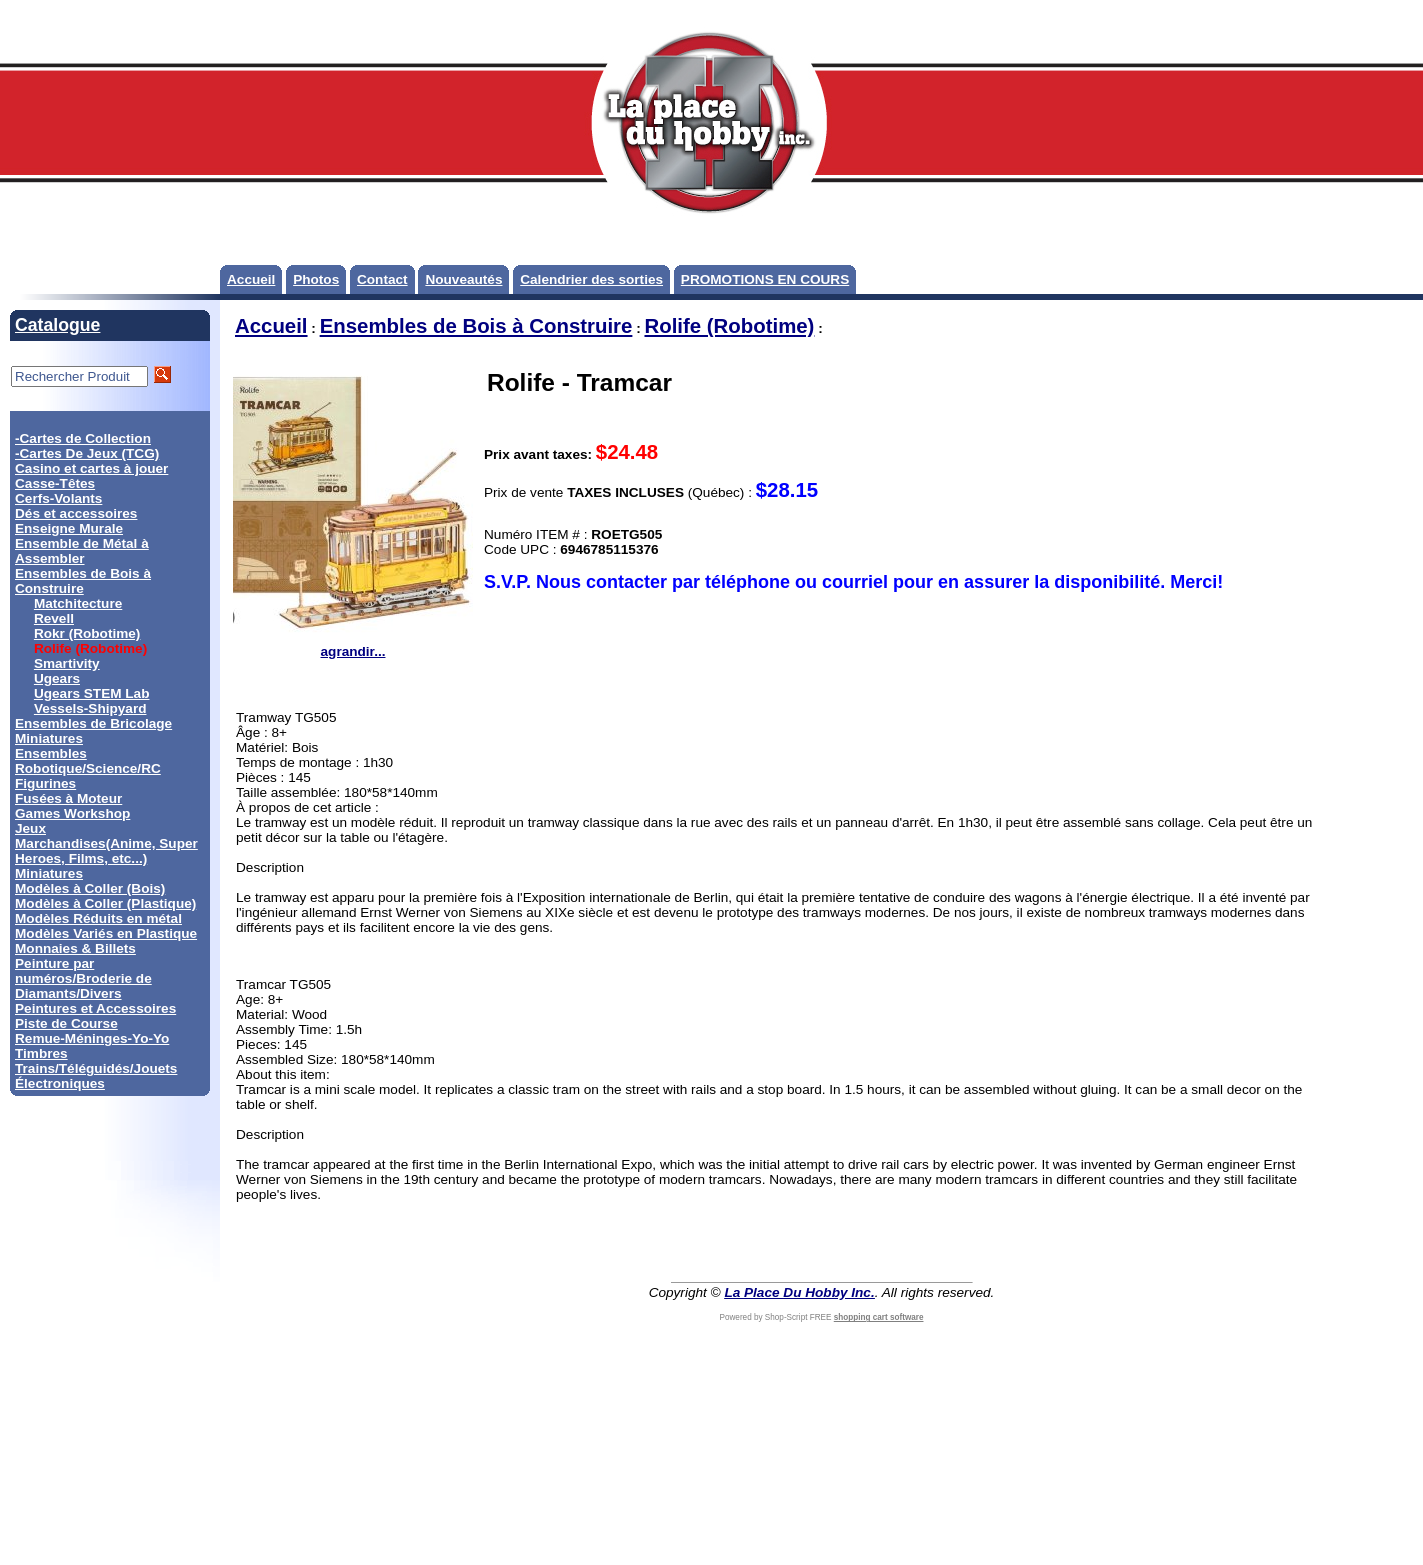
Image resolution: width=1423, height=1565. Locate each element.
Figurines (45, 783)
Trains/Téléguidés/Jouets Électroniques (96, 1076)
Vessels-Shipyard (90, 708)
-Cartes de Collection (83, 438)
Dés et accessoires (76, 513)
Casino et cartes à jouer (91, 468)
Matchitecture (78, 603)
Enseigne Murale (69, 528)
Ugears (57, 678)
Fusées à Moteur (68, 798)
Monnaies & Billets (75, 948)
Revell (54, 618)
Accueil (251, 279)
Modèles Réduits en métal (98, 918)
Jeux (30, 828)
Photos (316, 279)
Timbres (41, 1053)
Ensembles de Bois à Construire (83, 581)
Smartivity (67, 663)
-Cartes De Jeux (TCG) (87, 453)
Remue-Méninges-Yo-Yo (92, 1038)
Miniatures (49, 873)
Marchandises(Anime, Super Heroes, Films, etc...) (106, 851)
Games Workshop (72, 813)
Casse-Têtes (55, 483)
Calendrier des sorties (591, 279)
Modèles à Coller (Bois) (90, 888)
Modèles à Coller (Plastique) (105, 903)
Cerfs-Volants (58, 498)
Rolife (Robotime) (729, 326)
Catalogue (57, 325)
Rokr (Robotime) (87, 633)
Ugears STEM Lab (92, 693)
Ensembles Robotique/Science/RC (88, 761)
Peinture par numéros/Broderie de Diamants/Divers (83, 978)
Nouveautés (463, 279)
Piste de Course (66, 1023)
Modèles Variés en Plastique (106, 933)
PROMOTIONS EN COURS (765, 279)
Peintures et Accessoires (95, 1008)
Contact (382, 279)
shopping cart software (879, 1317)
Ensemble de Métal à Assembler (82, 551)
